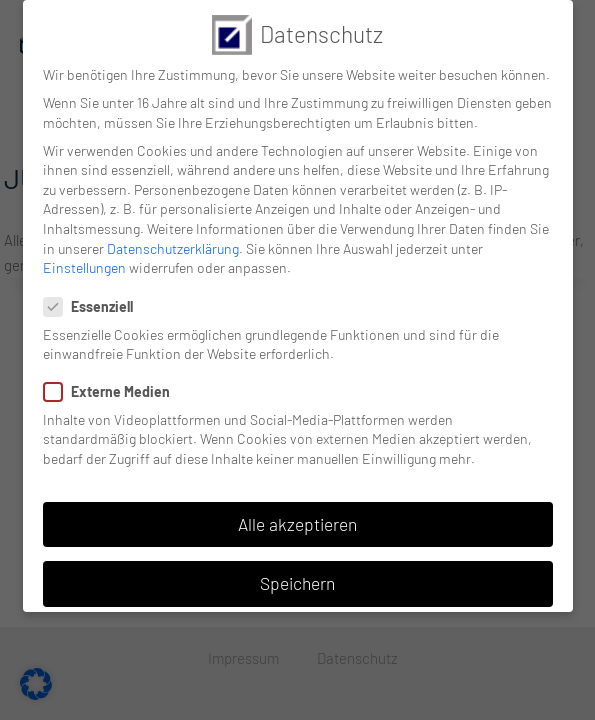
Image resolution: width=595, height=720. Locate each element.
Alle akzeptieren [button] (297, 524)
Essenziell (94, 306)
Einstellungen (84, 267)
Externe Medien (113, 391)
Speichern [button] (297, 583)
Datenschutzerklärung (173, 247)
